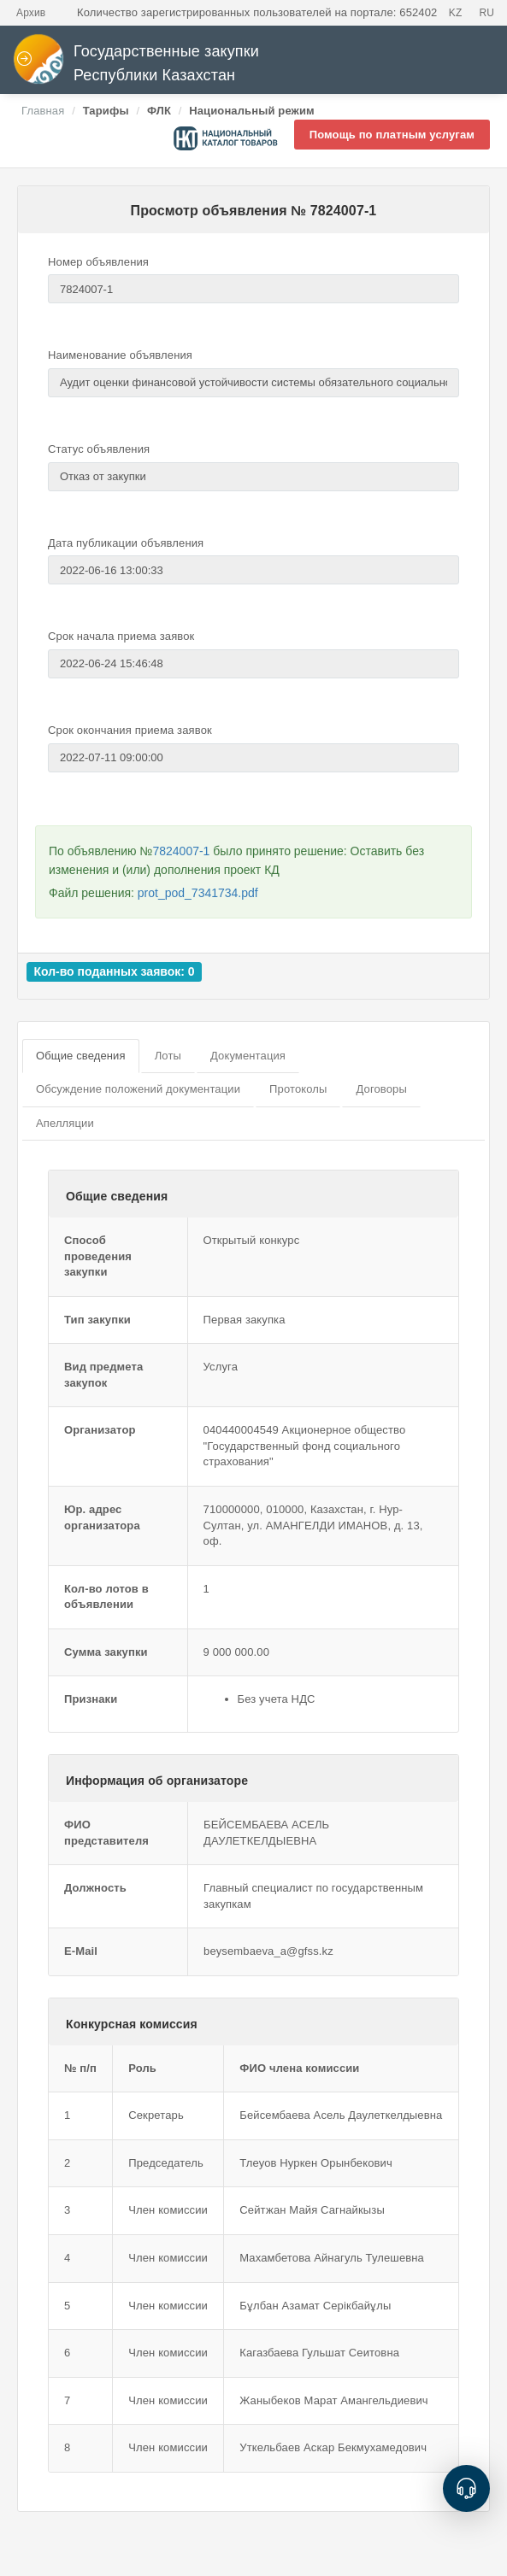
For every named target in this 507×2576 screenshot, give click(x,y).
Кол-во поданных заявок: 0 (113, 971)
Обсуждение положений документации (138, 1089)
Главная (42, 110)
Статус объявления (99, 449)
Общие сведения (81, 1055)
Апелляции (65, 1123)
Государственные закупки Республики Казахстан (136, 63)
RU (486, 13)
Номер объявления (98, 261)
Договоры (381, 1089)
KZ (456, 13)
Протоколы (298, 1089)
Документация (248, 1055)
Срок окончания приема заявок (130, 730)
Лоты (168, 1055)
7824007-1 (180, 851)
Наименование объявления (120, 355)
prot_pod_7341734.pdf (198, 893)
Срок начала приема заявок (121, 636)
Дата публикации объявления (125, 543)
